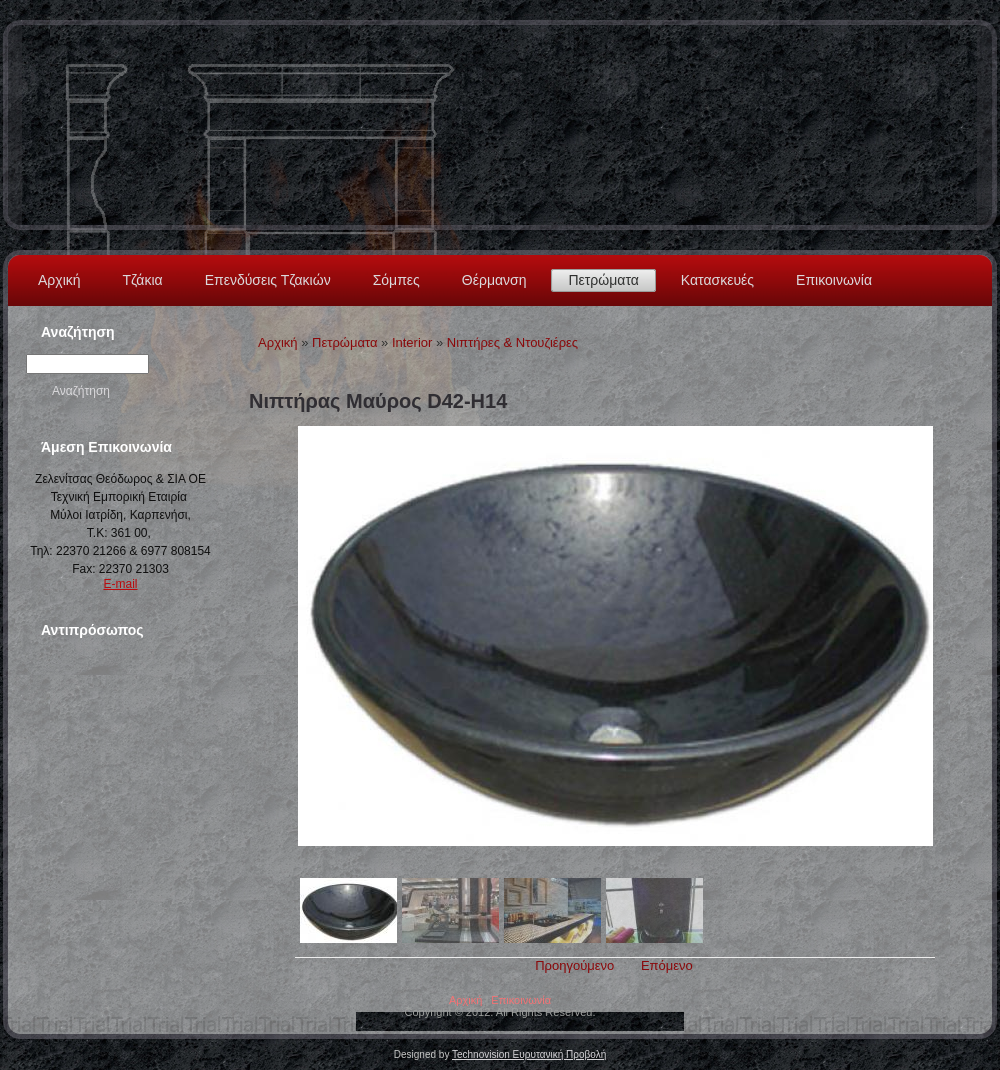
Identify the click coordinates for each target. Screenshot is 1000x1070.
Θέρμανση (494, 280)
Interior (412, 342)
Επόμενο (667, 965)
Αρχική (59, 280)
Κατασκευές (717, 280)
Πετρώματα (603, 280)
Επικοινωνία (834, 280)
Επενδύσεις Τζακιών (268, 280)
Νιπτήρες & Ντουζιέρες (512, 342)
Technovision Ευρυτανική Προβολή (529, 1054)
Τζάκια (143, 280)
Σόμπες (396, 280)
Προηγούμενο (574, 965)
